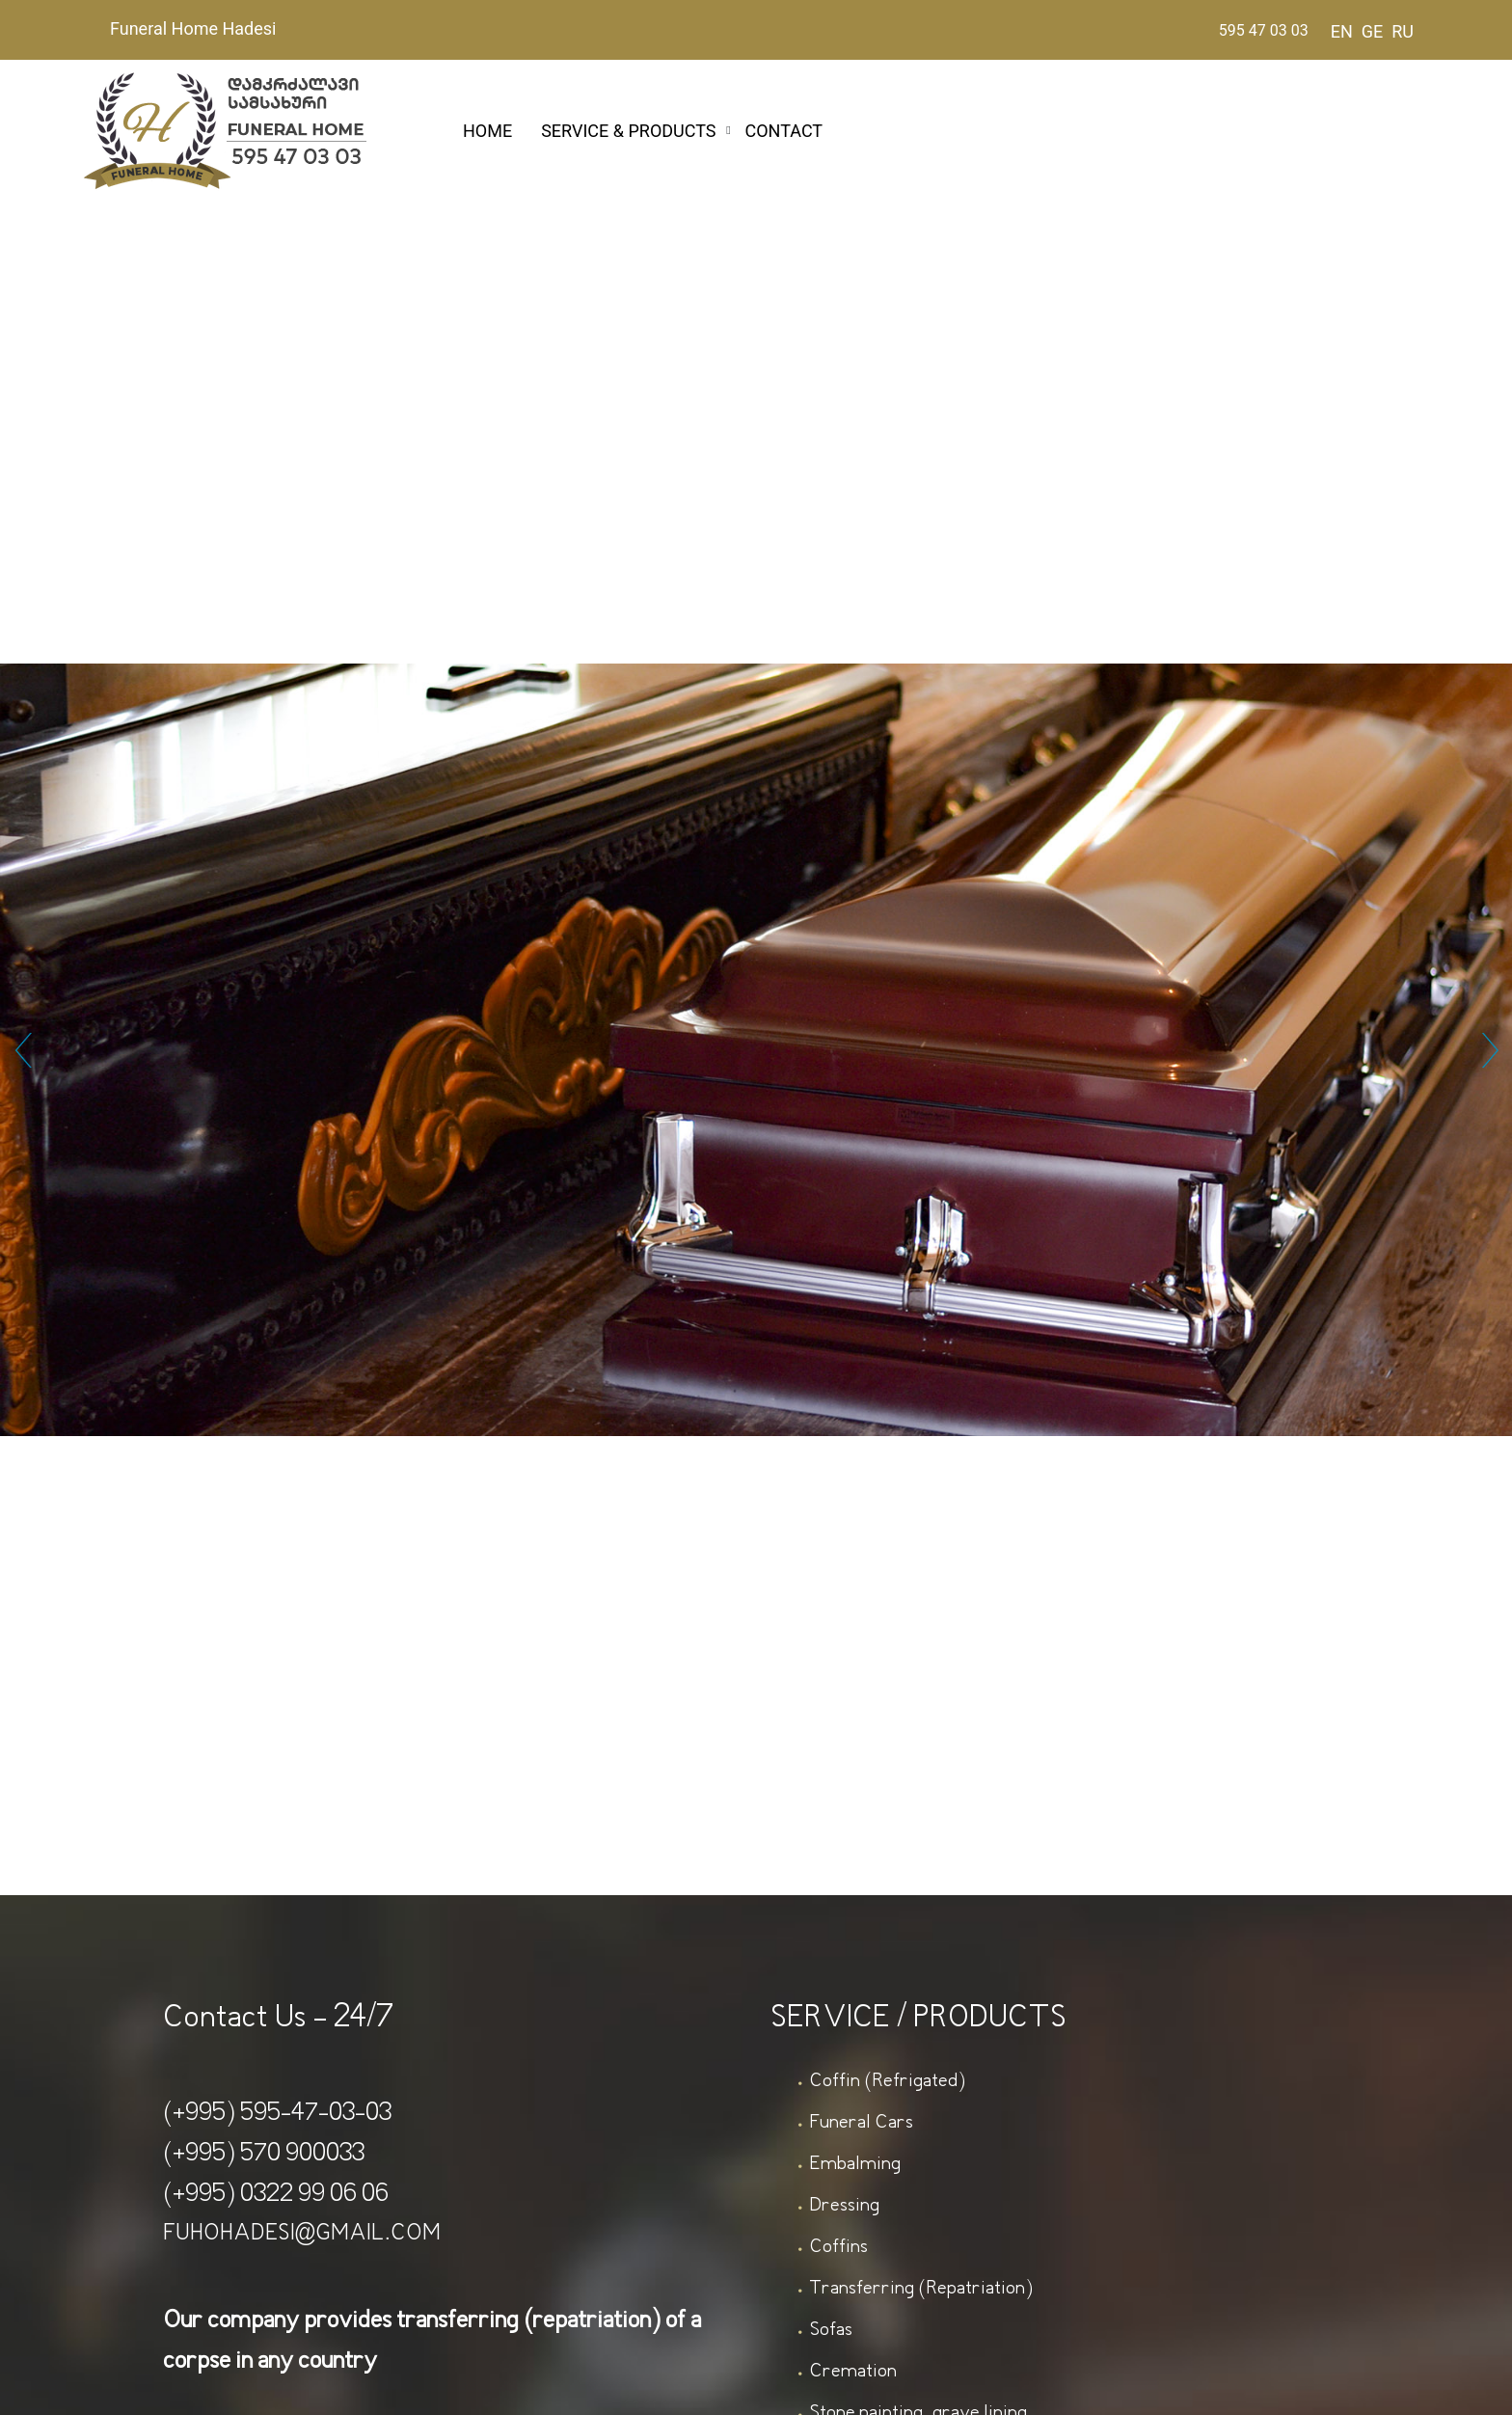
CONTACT (784, 131)
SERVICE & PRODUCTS (628, 131)
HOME (487, 131)
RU (1402, 31)
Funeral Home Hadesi (193, 28)
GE (1373, 31)
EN (1342, 31)
